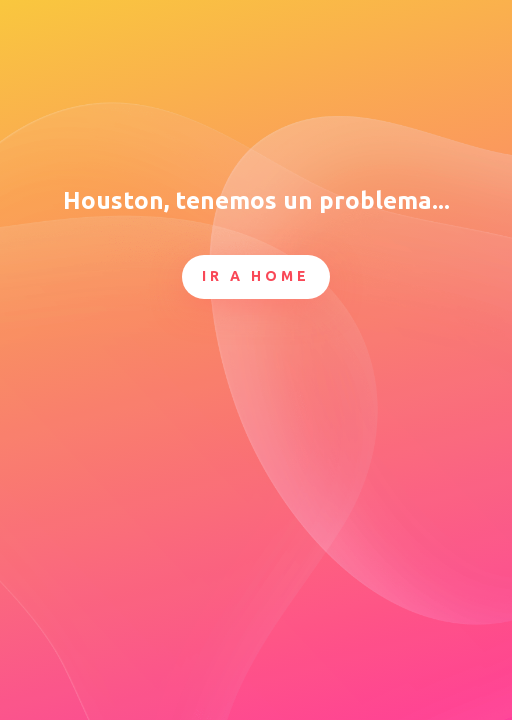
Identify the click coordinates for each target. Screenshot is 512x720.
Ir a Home (256, 276)
